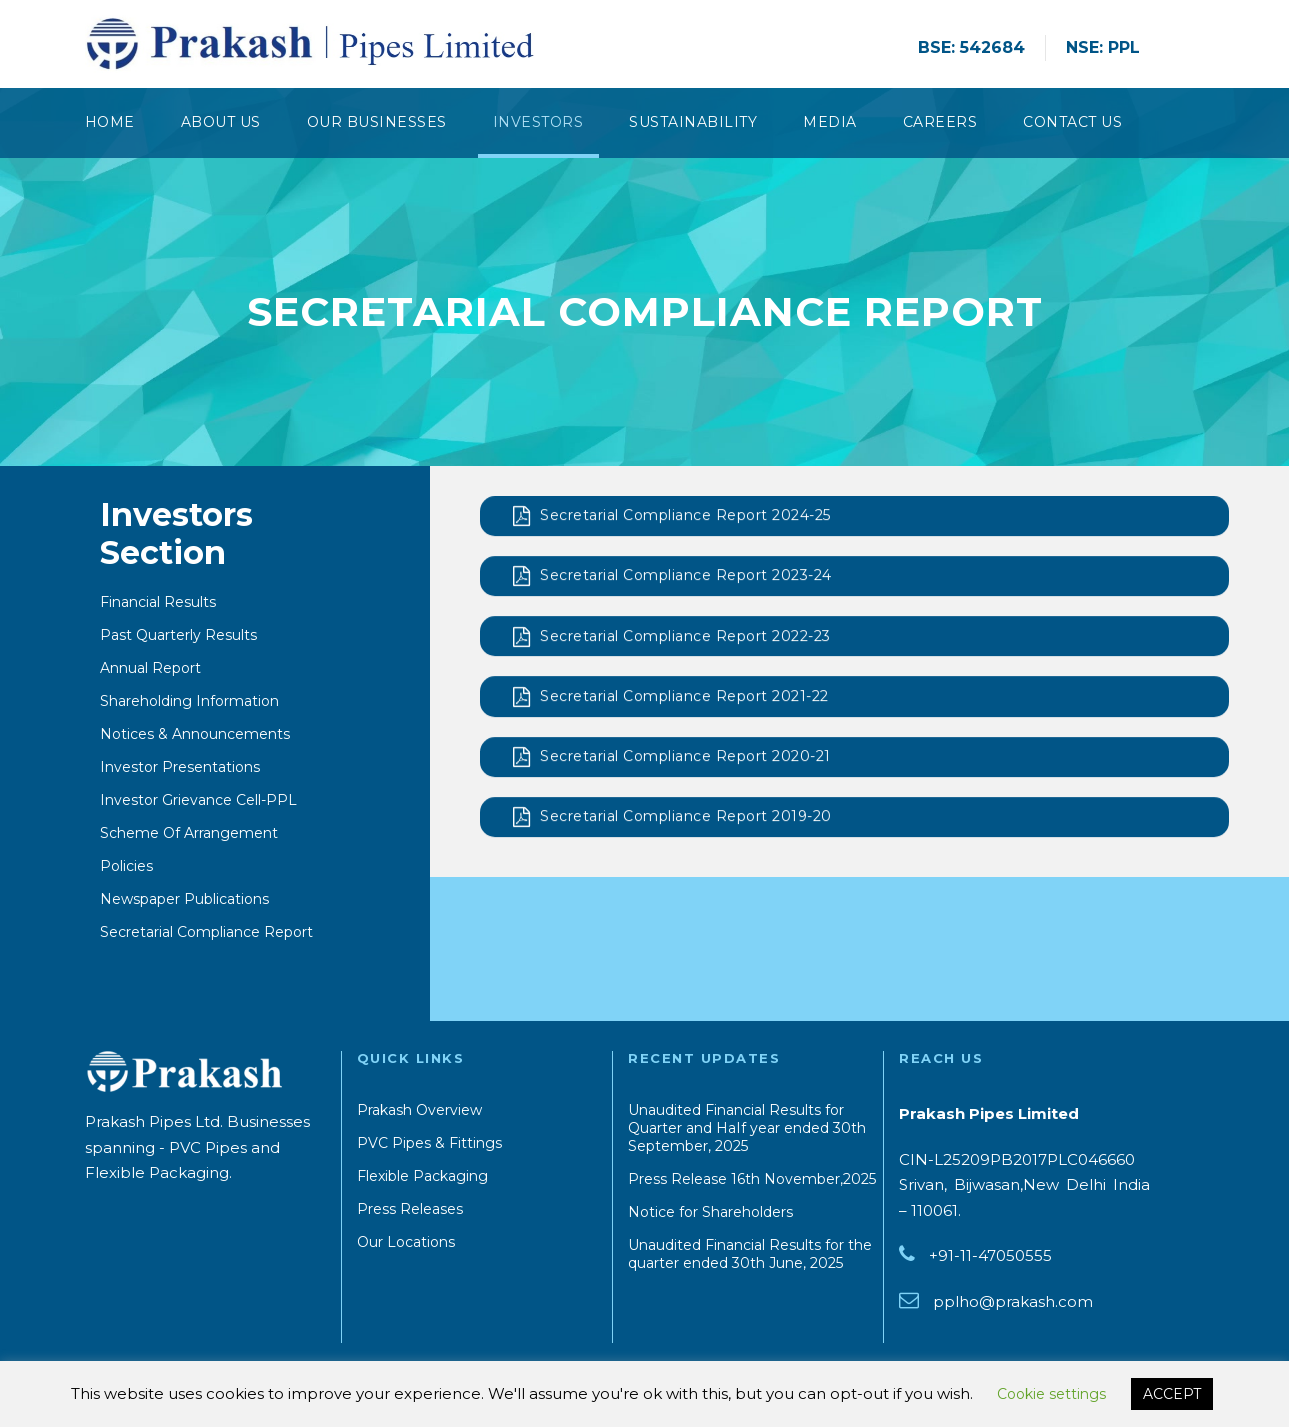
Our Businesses (377, 122)
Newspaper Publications (184, 901)
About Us (221, 122)
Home (110, 122)
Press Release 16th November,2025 (752, 1179)
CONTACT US (1072, 122)
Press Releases (410, 1209)
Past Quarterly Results (178, 637)
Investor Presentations (180, 769)
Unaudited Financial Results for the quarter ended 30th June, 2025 (750, 1254)
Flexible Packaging (422, 1176)
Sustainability (693, 122)
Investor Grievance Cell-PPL (198, 802)
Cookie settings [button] (1051, 1394)
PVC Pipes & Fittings (429, 1143)
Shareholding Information (189, 703)
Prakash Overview (419, 1110)
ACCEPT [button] (1172, 1394)
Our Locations (406, 1242)
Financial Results (158, 604)
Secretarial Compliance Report (206, 934)
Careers (940, 122)
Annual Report (150, 670)
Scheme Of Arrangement (189, 835)
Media (830, 122)
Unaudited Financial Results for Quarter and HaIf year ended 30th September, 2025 (747, 1128)
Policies (126, 868)
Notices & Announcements (195, 736)
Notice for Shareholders (710, 1212)
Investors (538, 122)
